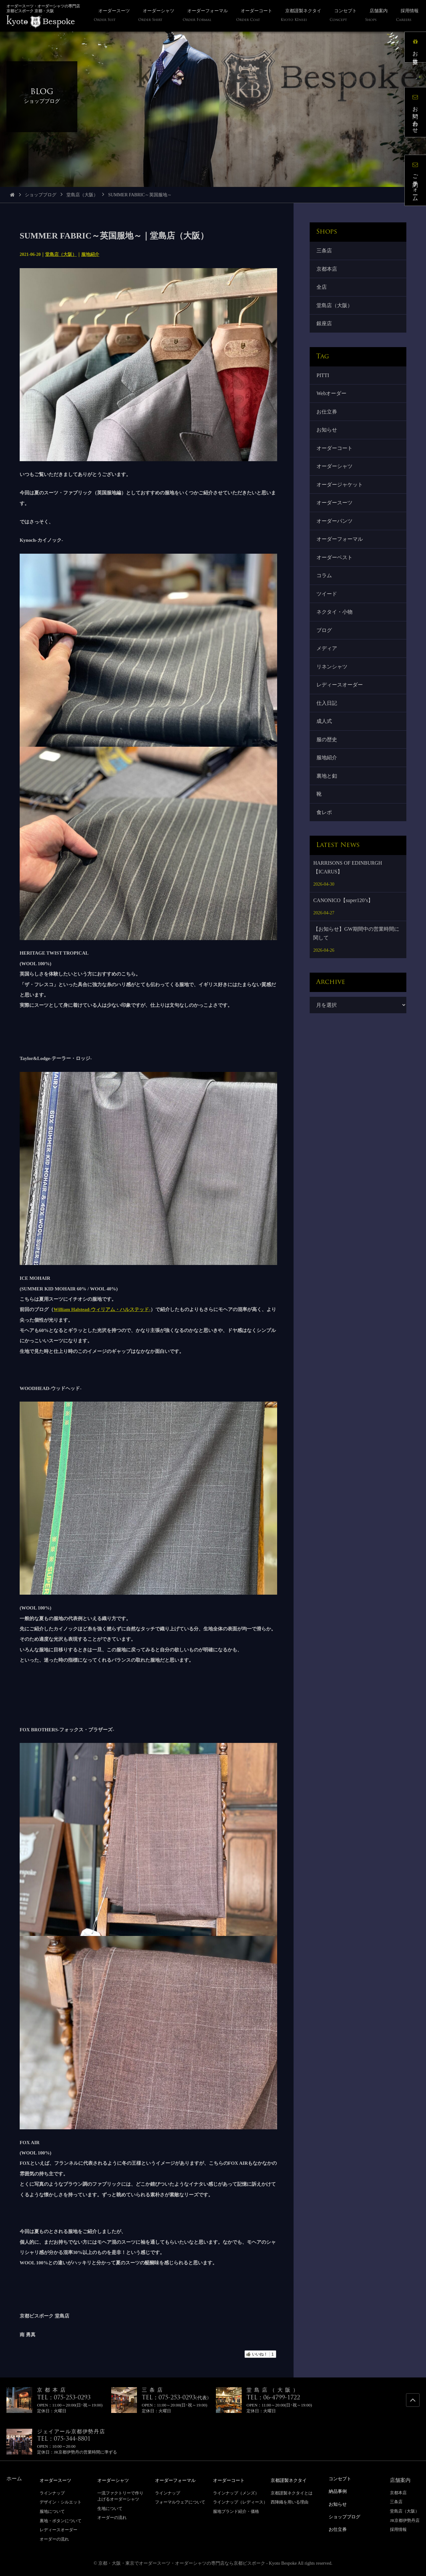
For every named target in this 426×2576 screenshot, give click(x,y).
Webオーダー (332, 401)
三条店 (325, 251)
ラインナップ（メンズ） (236, 2492)
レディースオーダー (340, 711)
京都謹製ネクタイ (291, 2480)
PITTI (323, 381)
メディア (327, 673)
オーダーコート (335, 459)
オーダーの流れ (54, 2538)
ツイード (327, 614)
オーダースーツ (335, 517)
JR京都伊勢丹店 (405, 2520)
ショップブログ (40, 194)
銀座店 (325, 329)
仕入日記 (327, 731)
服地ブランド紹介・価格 (236, 2511)
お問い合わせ (418, 114)
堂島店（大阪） (82, 194)
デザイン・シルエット (61, 2501)
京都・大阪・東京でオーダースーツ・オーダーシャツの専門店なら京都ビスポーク (181, 2563)
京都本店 (327, 270)
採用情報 (398, 2529)
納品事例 (339, 2490)
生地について (109, 2508)
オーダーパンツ (335, 537)
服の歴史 (327, 770)
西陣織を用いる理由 (289, 2501)
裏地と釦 (327, 808)
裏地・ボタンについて (61, 2520)
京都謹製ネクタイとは (292, 2492)
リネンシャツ (332, 692)
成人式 (325, 750)
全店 (322, 290)
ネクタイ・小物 (335, 634)
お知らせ (327, 440)
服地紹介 (90, 254)
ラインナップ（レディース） (240, 2501)
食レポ (325, 847)
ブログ (325, 653)
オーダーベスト (335, 575)
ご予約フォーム (418, 182)
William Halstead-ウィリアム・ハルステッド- (101, 1309)
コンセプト (341, 2478)
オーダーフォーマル (340, 556)
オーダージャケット (340, 498)
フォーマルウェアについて (180, 2501)
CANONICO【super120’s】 (343, 936)
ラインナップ (52, 2492)
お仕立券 (327, 420)
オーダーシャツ (335, 478)
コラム (325, 595)
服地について (52, 2511)
